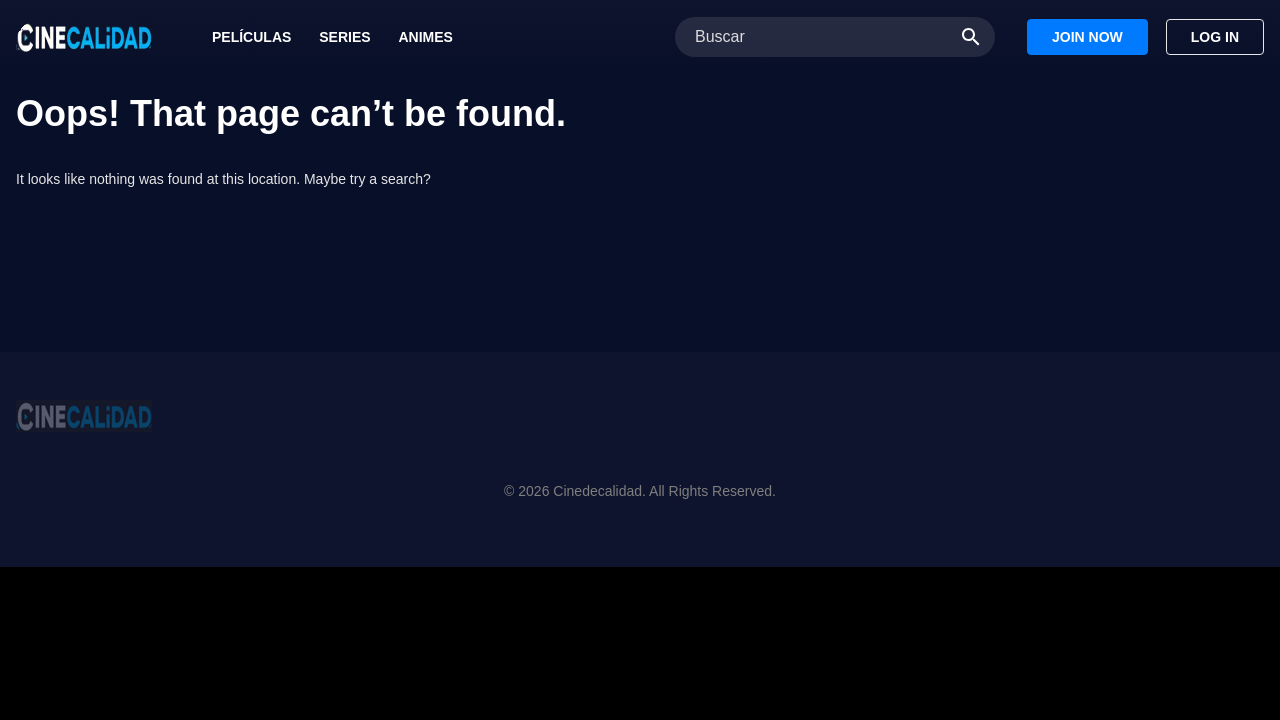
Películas (251, 37)
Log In (1215, 37)
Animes (425, 37)
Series (344, 37)
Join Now (1087, 37)
